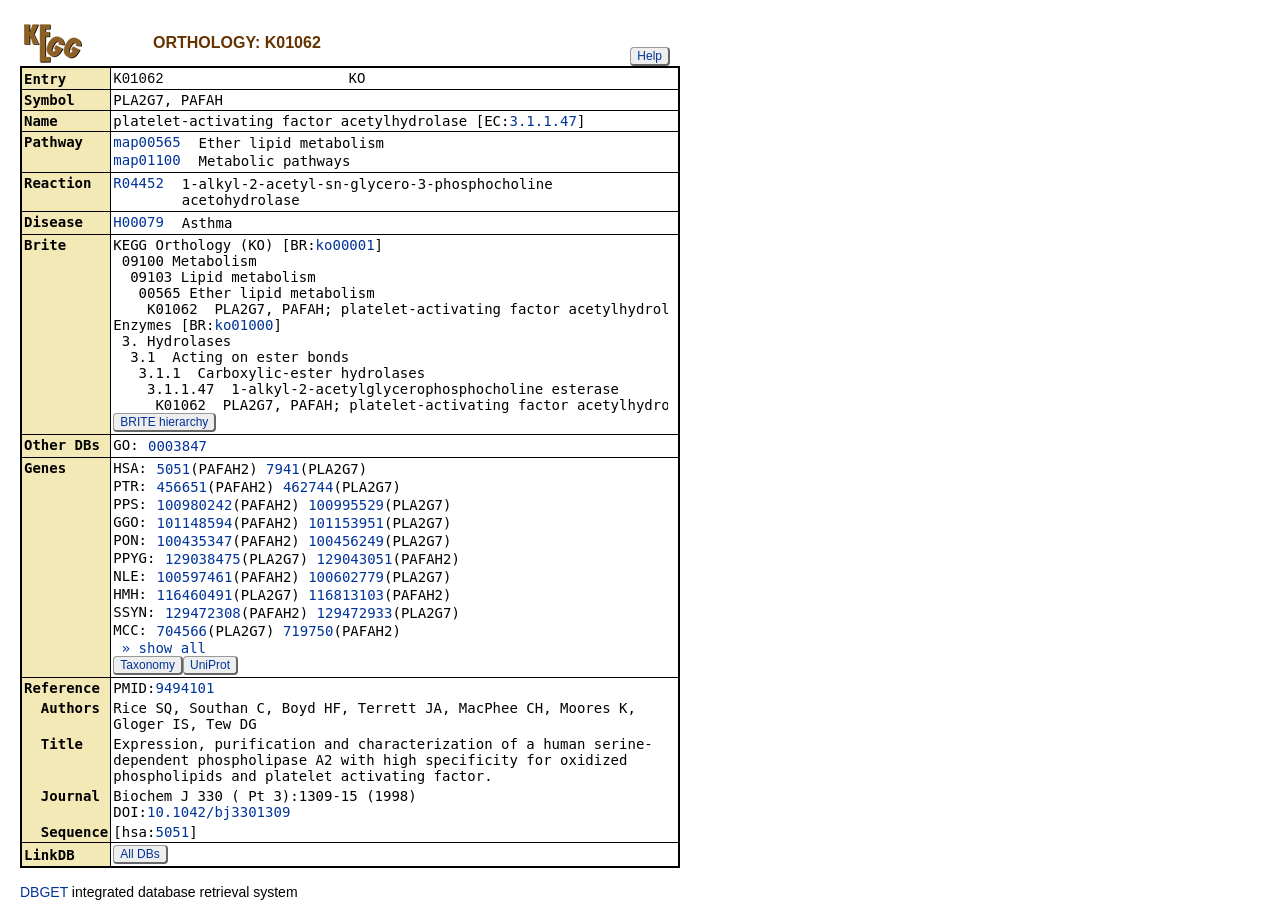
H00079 (138, 224)
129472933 (355, 615)
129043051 (355, 561)
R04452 (138, 185)
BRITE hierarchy (164, 424)
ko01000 (243, 327)
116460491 (194, 597)
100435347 (194, 543)
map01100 (146, 162)
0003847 (177, 448)
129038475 (203, 561)
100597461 (194, 579)
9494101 (184, 690)
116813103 (346, 597)
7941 (283, 471)
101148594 (194, 525)
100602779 (346, 579)
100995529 (346, 507)
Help (649, 56)
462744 (308, 489)
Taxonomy (147, 667)
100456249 (346, 543)
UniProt (210, 667)
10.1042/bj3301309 (218, 814)
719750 (308, 633)
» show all (159, 650)
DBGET (44, 894)
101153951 (346, 525)
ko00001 (345, 247)
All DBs (139, 856)
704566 (181, 633)
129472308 (203, 615)
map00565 (146, 144)
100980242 (194, 507)
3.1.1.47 (542, 123)
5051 (173, 471)
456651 (181, 489)
